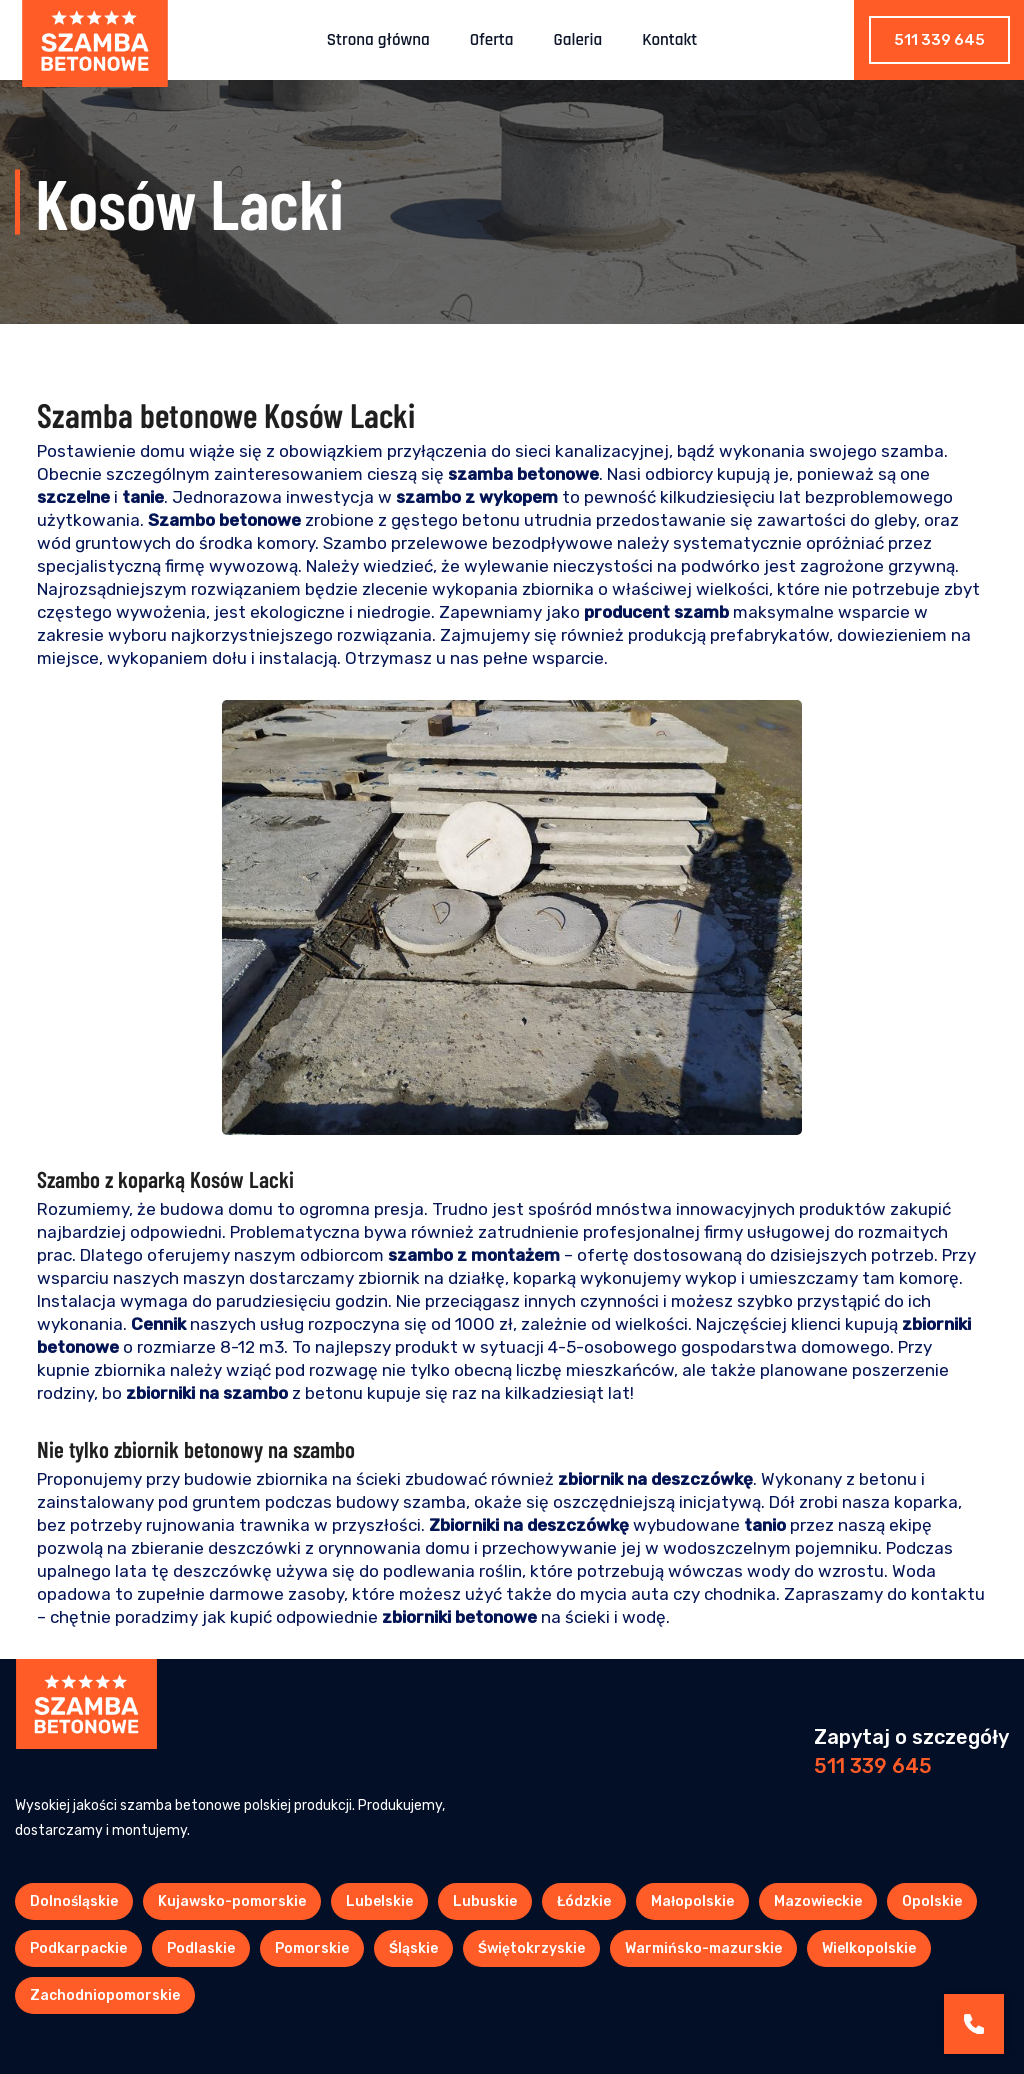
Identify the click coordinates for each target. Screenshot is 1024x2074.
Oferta (492, 40)
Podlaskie (201, 1948)
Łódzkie (584, 1901)
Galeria (578, 40)
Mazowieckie (818, 1901)
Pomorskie (312, 1948)
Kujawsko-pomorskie (232, 1901)
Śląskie (413, 1948)
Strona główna (378, 40)
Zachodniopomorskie (105, 1995)
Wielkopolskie (869, 1948)
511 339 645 (939, 40)
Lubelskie (379, 1901)
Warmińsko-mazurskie (703, 1948)
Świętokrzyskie (531, 1948)
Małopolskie (692, 1901)
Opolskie (932, 1901)
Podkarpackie (78, 1948)
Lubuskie (485, 1901)
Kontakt (669, 40)
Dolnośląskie (74, 1901)
